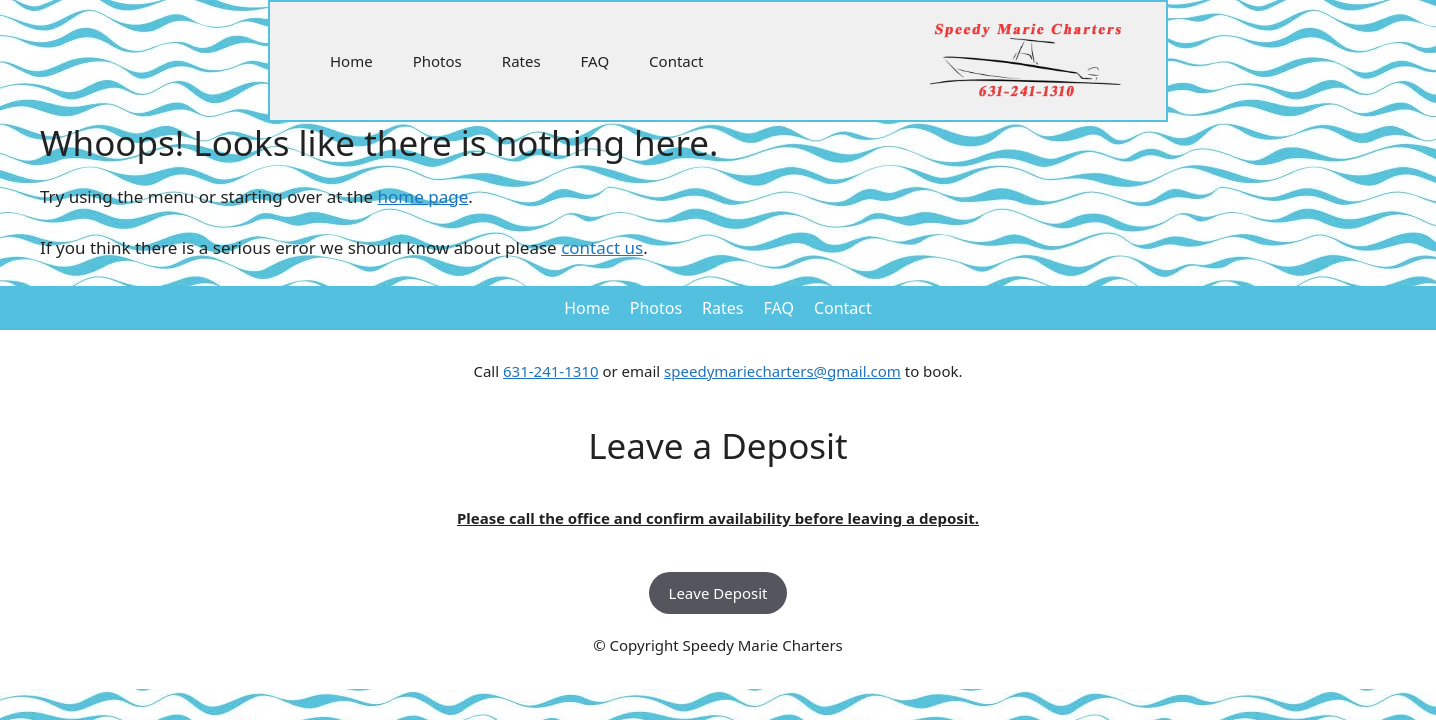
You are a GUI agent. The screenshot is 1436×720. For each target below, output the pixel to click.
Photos (437, 61)
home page (423, 196)
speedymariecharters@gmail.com (782, 371)
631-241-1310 (550, 371)
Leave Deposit (718, 593)
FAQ (595, 61)
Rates (521, 61)
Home (351, 61)
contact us (602, 247)
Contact (676, 61)
